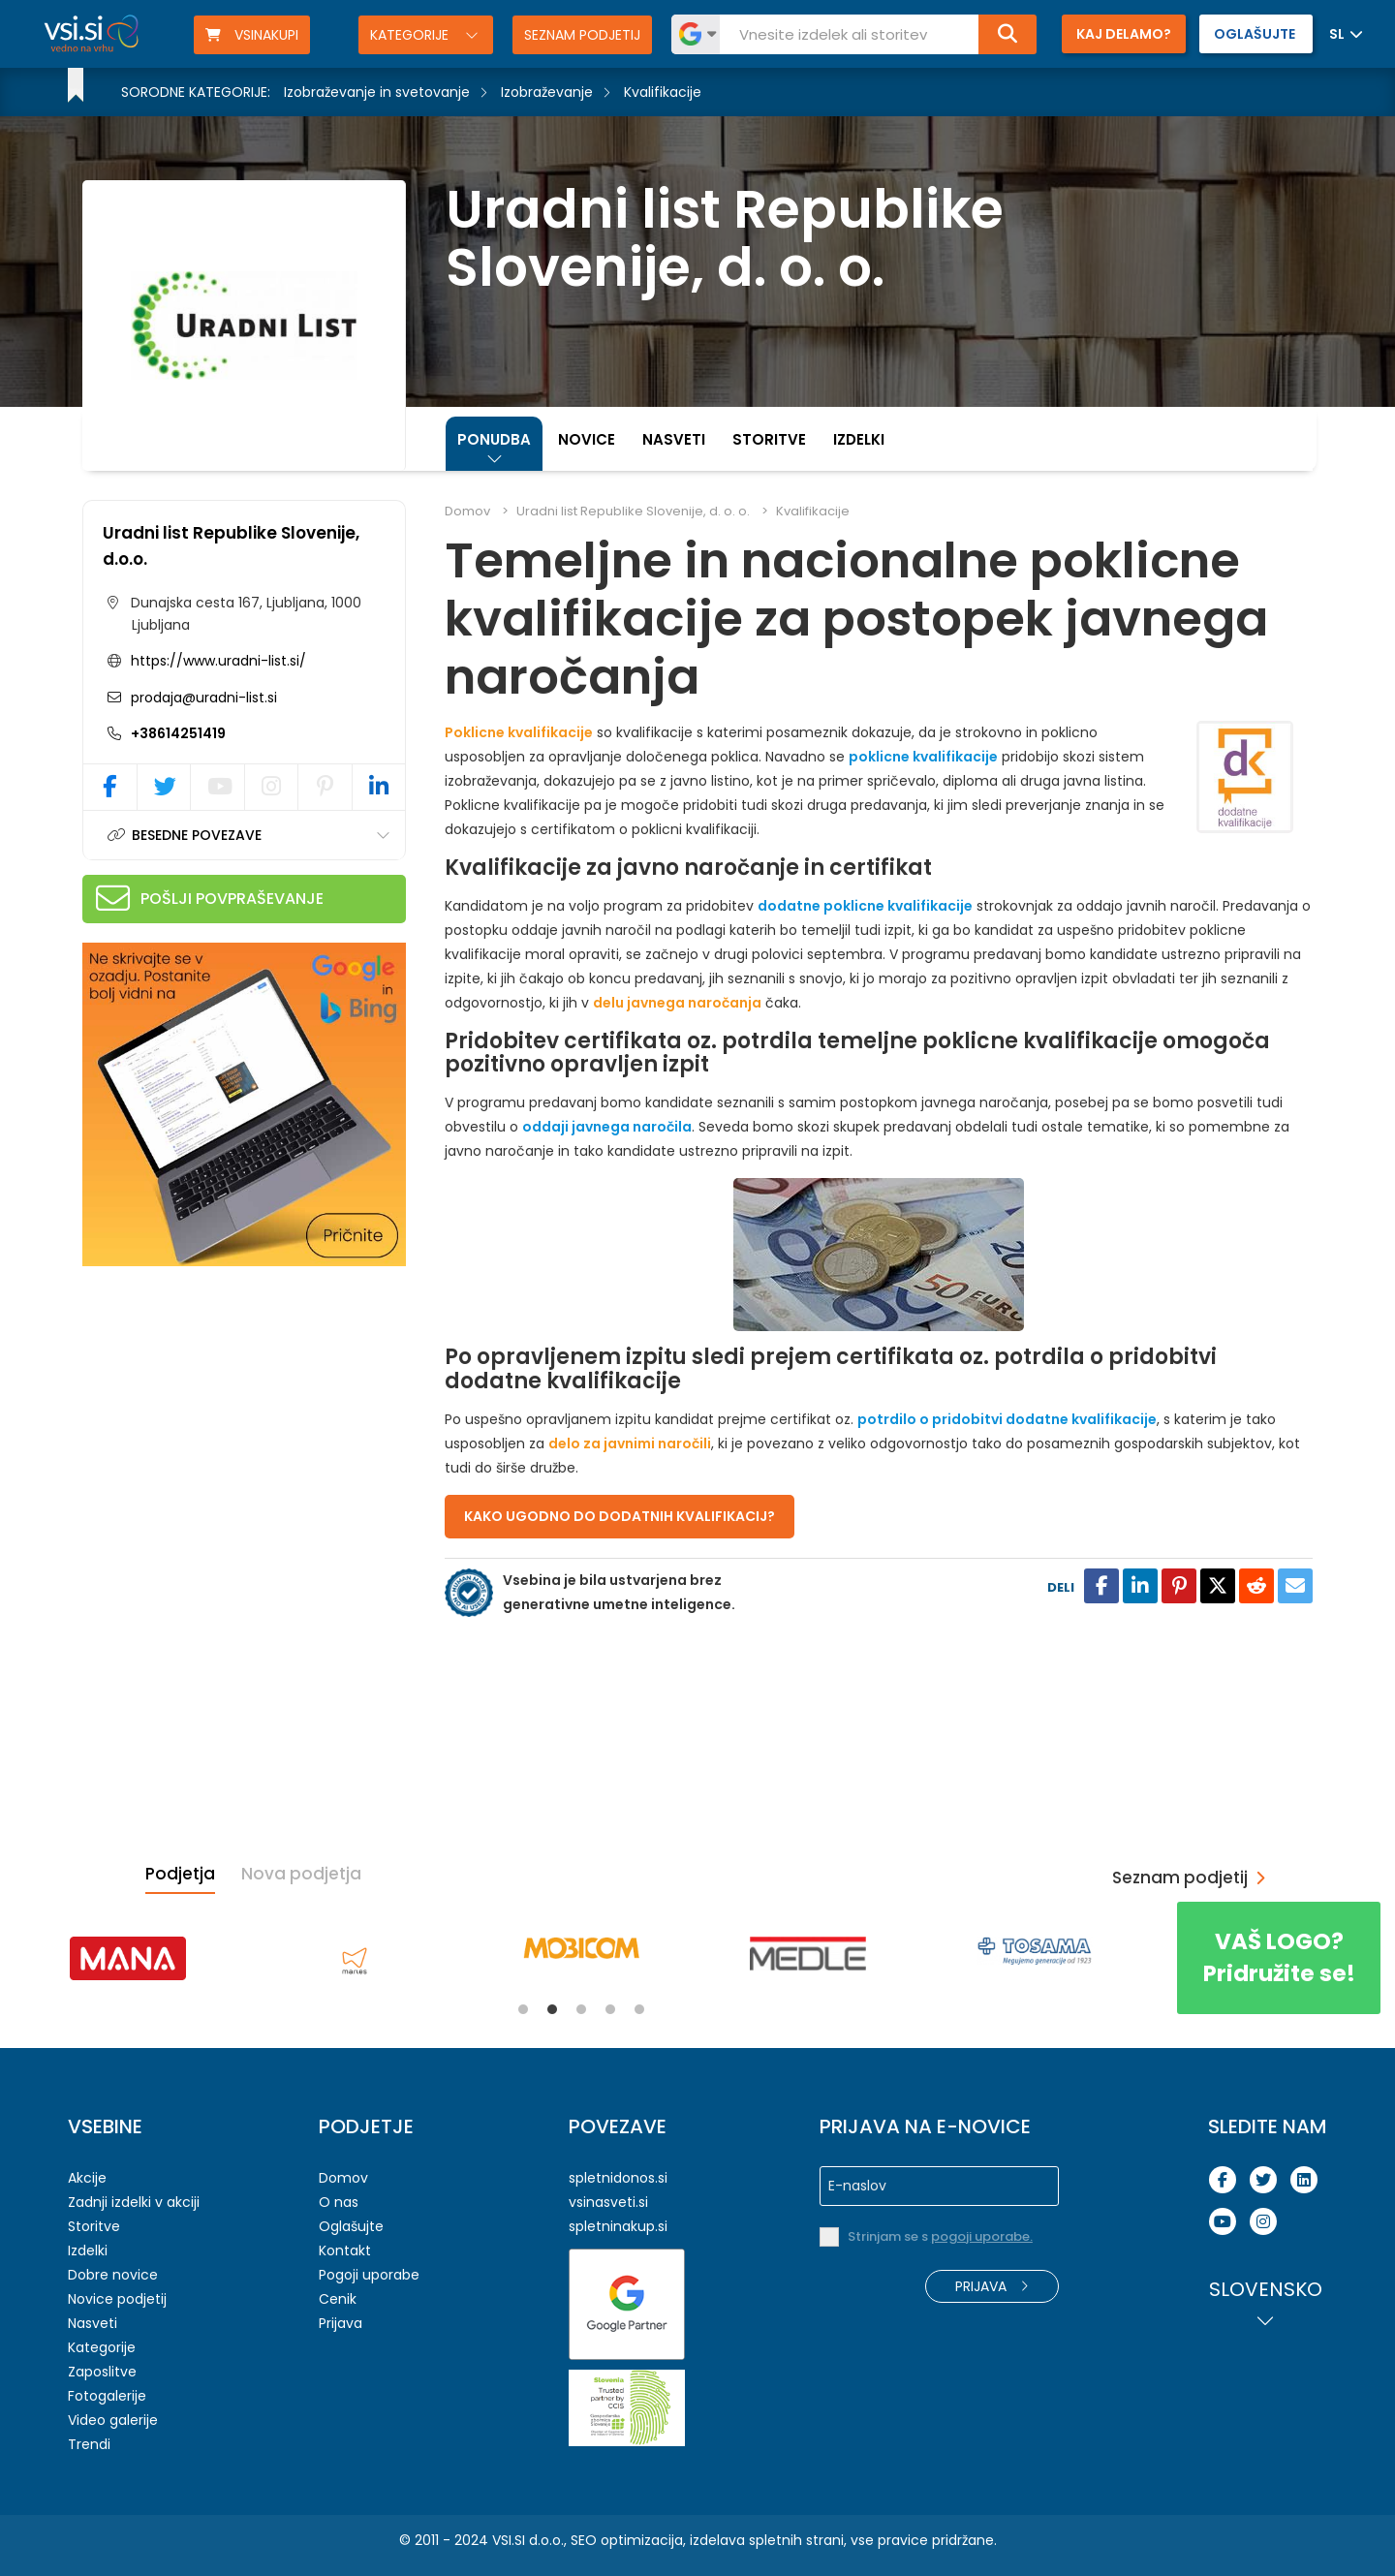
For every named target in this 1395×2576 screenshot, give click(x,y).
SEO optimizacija (627, 2540)
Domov (467, 511)
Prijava (340, 2323)
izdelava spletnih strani (767, 2540)
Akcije (87, 2178)
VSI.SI (508, 2540)
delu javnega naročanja (677, 1002)
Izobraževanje (547, 92)
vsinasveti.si (608, 2202)
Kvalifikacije (662, 92)
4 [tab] (610, 2009)
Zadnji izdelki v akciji (134, 2202)
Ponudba (494, 439)
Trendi (89, 2444)
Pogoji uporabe (369, 2274)
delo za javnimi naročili (629, 1443)
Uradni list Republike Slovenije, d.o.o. (231, 546)
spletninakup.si (618, 2226)
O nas (338, 2202)
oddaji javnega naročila (607, 1126)
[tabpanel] (128, 1958)
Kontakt (345, 2250)
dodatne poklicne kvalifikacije (865, 906)
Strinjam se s (940, 2236)
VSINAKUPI (251, 35)
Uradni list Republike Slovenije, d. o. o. (633, 511)
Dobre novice (113, 2274)
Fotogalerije (107, 2395)
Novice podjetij (117, 2299)
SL (1337, 34)
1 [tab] (523, 2009)
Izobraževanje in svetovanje (377, 92)
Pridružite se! (1278, 1957)
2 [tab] (552, 2009)
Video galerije (113, 2420)
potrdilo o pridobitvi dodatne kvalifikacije (1007, 1419)
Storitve (769, 439)
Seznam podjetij (582, 35)
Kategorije (411, 35)
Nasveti (673, 439)
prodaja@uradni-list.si (202, 697)
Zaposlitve (102, 2371)
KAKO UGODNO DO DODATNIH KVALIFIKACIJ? (619, 1516)
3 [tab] (581, 2009)
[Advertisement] (227, 1407)
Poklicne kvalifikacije (519, 732)
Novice (586, 439)
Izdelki (858, 439)
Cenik (337, 2299)
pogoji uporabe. (982, 2236)
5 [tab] (639, 2009)
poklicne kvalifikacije (923, 756)
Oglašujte (351, 2226)
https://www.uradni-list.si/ (218, 660)
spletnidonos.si (618, 2178)
